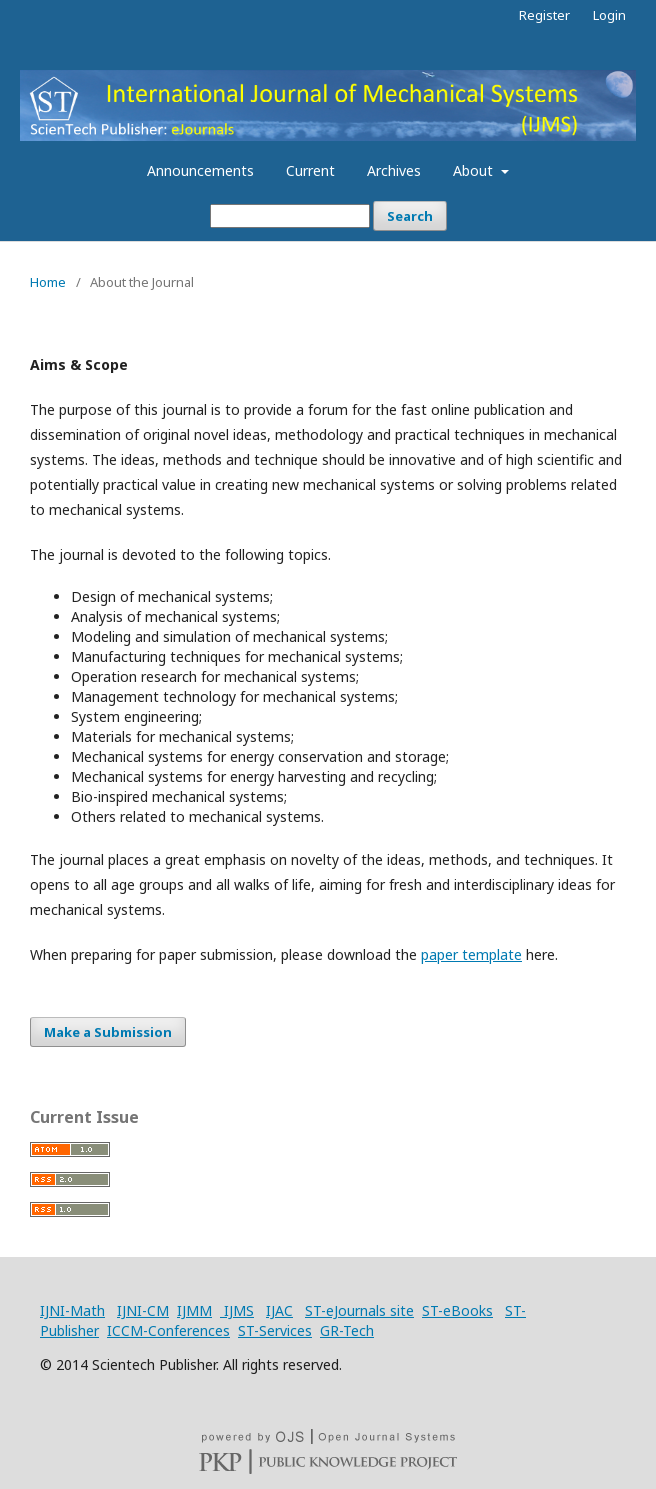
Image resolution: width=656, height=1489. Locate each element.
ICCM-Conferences (168, 1330)
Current (310, 170)
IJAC (279, 1310)
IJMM (194, 1310)
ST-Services (275, 1330)
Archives (394, 170)
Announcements (200, 170)
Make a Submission (108, 1032)
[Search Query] (290, 216)
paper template (471, 954)
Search (410, 216)
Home (48, 282)
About (475, 170)
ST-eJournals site (359, 1310)
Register (544, 15)
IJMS (237, 1310)
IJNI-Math (72, 1310)
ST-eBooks (457, 1310)
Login (609, 15)
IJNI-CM (143, 1310)
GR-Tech (347, 1330)
